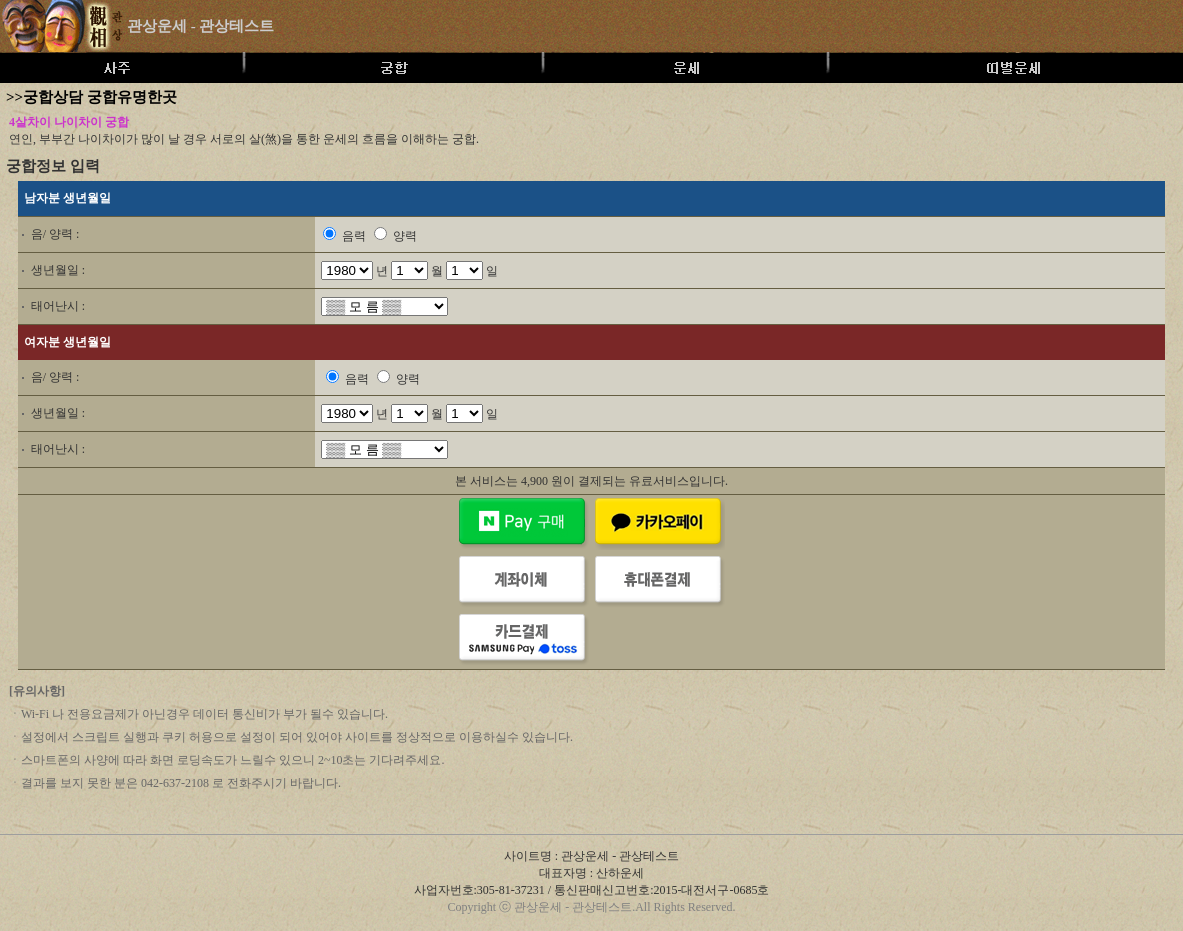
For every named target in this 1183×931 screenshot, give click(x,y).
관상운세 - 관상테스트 (201, 26)
